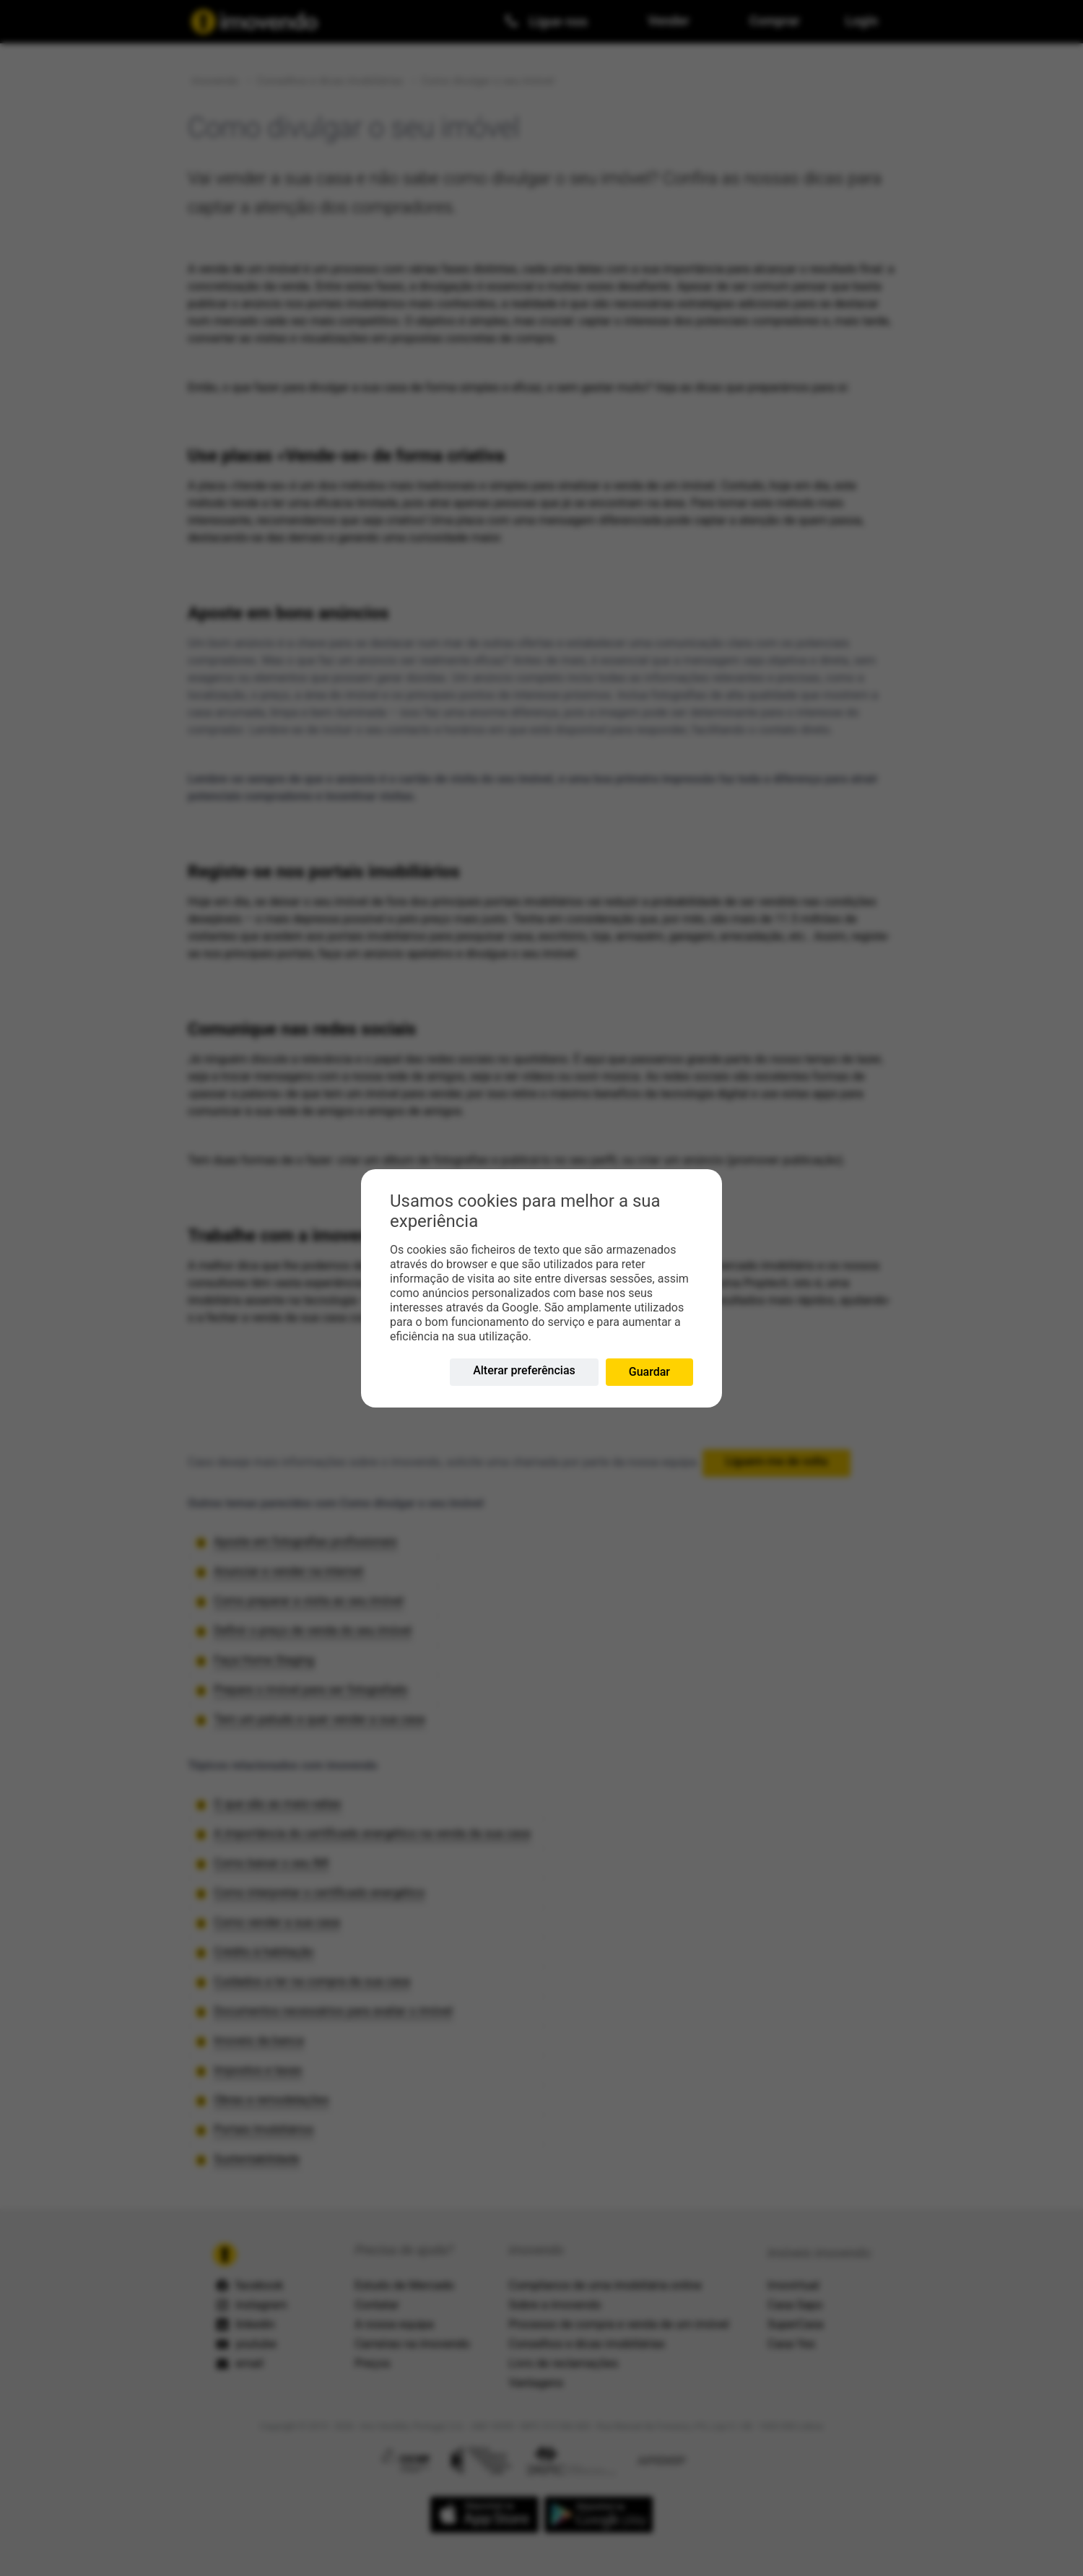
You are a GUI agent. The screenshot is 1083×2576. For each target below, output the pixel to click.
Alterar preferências (524, 1370)
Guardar (649, 1372)
